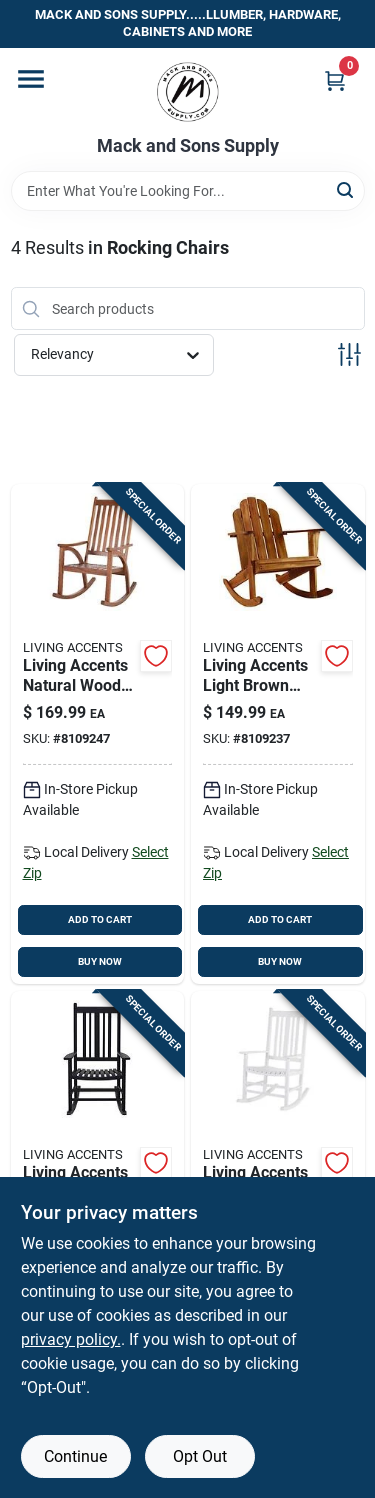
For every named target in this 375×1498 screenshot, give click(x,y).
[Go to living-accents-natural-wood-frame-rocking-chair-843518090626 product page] (98, 734)
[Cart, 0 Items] (335, 80)
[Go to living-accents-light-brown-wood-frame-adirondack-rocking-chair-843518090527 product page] (278, 734)
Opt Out (200, 1456)
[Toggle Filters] (349, 354)
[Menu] (31, 79)
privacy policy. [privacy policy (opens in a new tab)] (71, 1339)
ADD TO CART (100, 919)
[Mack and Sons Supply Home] (188, 92)
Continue (75, 1456)
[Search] (346, 189)
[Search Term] (188, 191)
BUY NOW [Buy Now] (100, 961)
